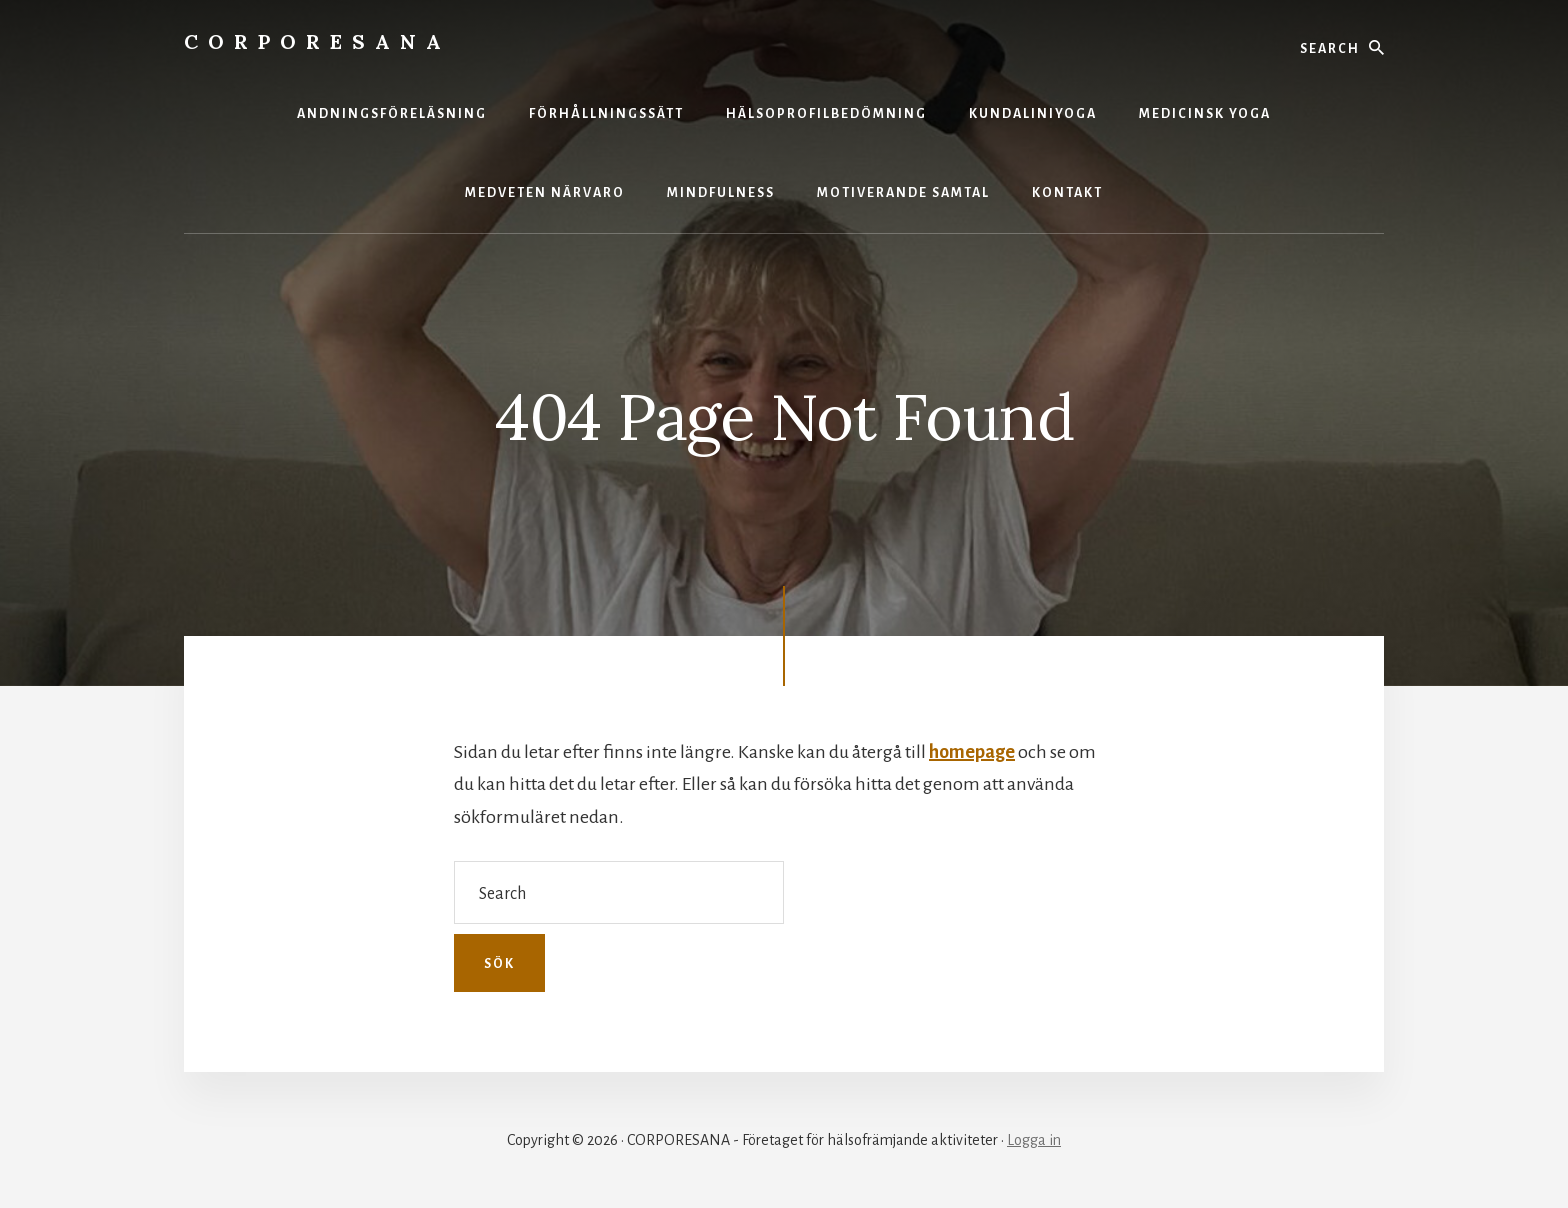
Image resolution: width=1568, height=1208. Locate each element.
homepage (972, 752)
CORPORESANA (317, 41)
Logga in (1034, 1140)
